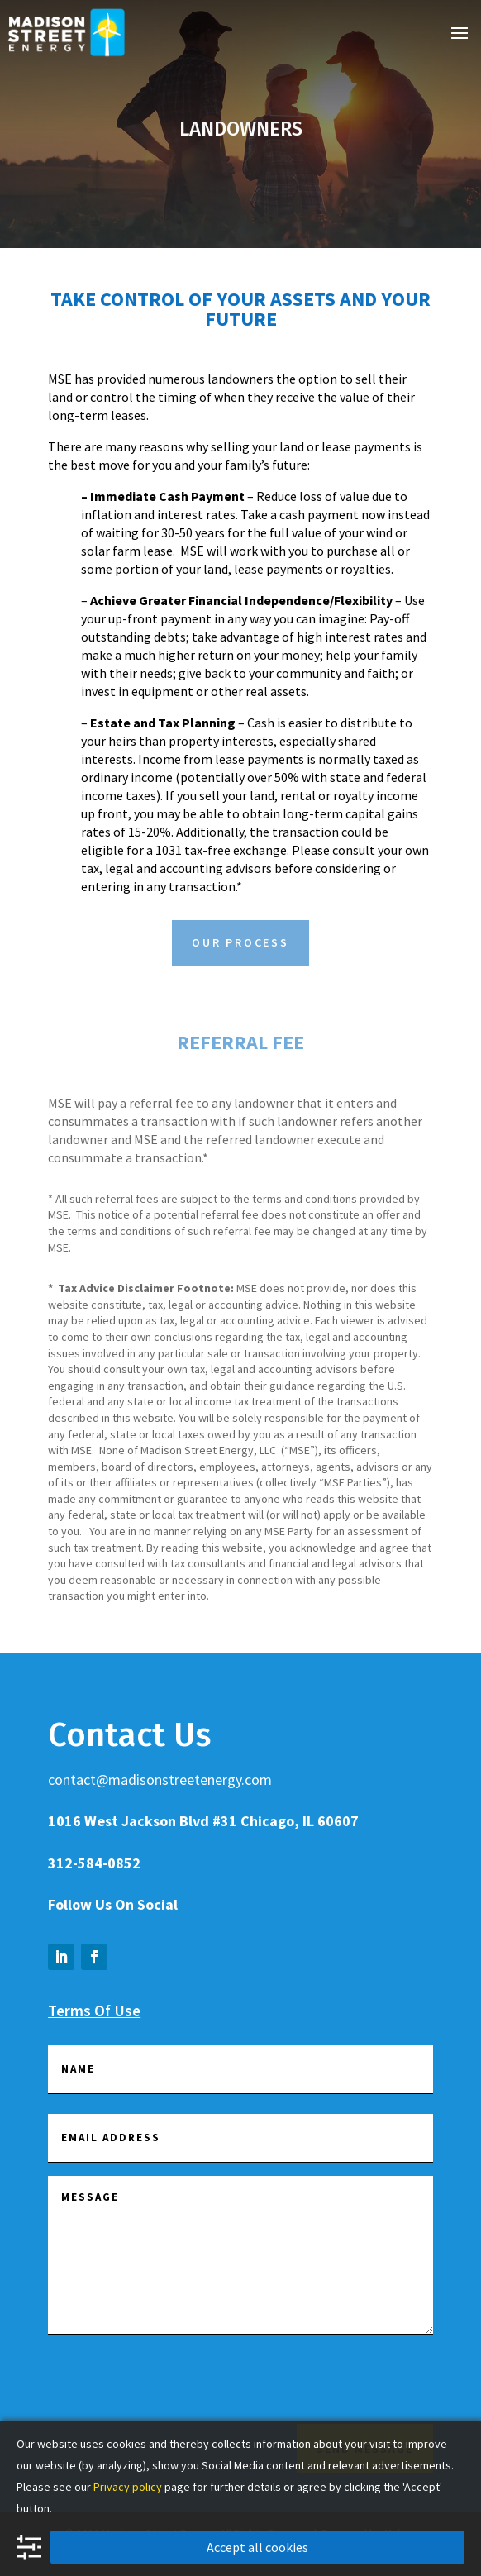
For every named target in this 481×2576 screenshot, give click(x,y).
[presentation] (173, 2386)
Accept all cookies (257, 2547)
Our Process (240, 942)
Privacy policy (127, 2486)
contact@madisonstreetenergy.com (160, 1779)
